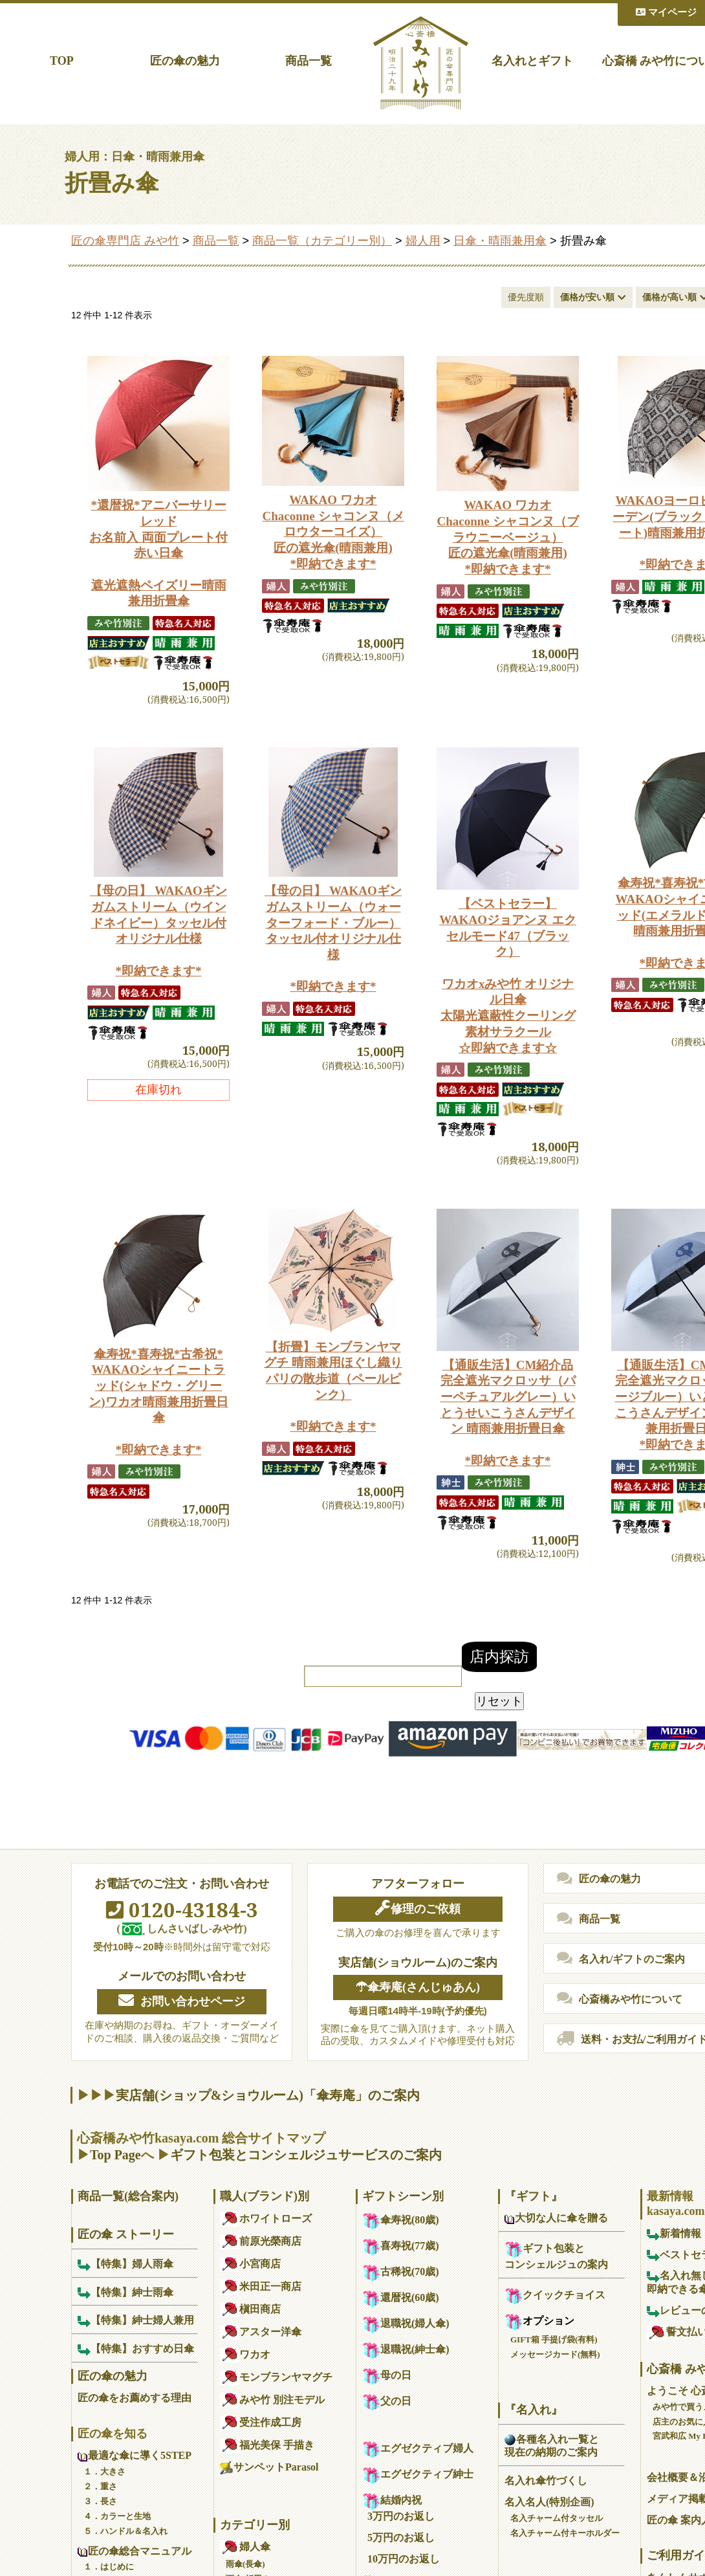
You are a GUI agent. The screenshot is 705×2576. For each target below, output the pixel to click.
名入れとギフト (532, 60)
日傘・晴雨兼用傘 (500, 240)
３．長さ (100, 2501)
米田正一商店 (260, 2286)
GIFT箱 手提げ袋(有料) (554, 2339)
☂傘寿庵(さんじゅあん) (418, 1987)
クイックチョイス (554, 2294)
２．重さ (100, 2486)
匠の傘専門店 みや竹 (125, 240)
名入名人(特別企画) (549, 2501)
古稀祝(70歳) (400, 2271)
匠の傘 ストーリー (126, 2234)
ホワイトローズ (266, 2218)
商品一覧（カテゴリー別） (322, 240)
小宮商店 (250, 2263)
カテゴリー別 (255, 2524)
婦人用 (423, 240)
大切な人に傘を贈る (556, 2217)
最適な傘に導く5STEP (134, 2455)
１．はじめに (108, 2566)
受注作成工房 (260, 2422)
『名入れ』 (533, 2409)
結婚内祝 (392, 2499)
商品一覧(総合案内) (128, 2196)
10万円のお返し (403, 2558)
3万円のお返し (401, 2516)
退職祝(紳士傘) (406, 2349)
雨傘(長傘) (245, 2564)
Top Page (115, 2155)
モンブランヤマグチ (276, 2377)
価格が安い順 (587, 297)
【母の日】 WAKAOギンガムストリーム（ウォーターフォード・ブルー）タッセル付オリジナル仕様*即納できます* (333, 938)
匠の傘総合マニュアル (134, 2551)
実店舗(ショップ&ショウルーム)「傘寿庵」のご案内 (268, 2095)
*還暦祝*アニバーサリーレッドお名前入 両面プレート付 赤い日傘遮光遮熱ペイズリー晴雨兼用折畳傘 (158, 553)
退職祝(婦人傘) (406, 2323)
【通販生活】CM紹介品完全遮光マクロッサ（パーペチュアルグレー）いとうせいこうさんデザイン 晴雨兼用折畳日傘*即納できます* (508, 1413)
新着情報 (674, 2233)
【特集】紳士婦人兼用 (136, 2320)
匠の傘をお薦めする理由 (134, 2397)
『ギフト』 (533, 2196)
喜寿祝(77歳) (400, 2245)
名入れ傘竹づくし (545, 2480)
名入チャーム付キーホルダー (565, 2533)
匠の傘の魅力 (185, 60)
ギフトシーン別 (403, 2196)
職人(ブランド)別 (264, 2196)
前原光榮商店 (260, 2241)
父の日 (386, 2400)
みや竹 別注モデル (272, 2399)
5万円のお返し (401, 2537)
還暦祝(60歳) (400, 2297)
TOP (62, 60)
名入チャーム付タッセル (556, 2518)
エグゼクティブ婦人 (417, 2448)
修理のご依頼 (418, 1908)
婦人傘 (245, 2546)
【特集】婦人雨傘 (125, 2263)
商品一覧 (308, 60)
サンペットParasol (269, 2466)
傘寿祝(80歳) (400, 2219)
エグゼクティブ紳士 (417, 2474)
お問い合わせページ (181, 2000)
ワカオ (245, 2354)
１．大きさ (104, 2471)
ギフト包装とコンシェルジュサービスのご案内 (306, 2155)
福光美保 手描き (267, 2444)
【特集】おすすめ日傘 (136, 2348)
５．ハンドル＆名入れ (125, 2531)
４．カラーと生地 (117, 2516)
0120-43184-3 (182, 1909)
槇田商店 (250, 2309)
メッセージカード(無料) (555, 2354)
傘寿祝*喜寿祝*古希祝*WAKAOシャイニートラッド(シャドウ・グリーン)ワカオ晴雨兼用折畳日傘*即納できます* (158, 1402)
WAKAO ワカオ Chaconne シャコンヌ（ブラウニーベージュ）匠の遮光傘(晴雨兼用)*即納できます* (507, 537)
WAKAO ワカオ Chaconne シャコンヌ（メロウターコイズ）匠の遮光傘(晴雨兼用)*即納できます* (333, 532)
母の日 (386, 2375)
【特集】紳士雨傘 (125, 2292)
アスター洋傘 (260, 2331)
